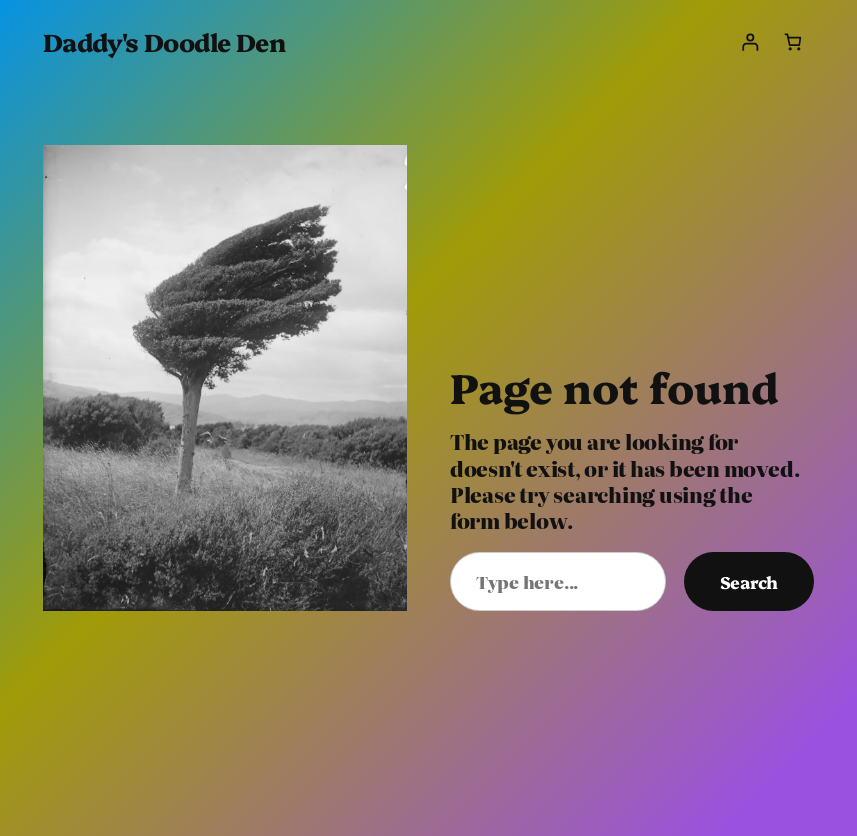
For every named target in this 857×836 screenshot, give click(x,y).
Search (749, 581)
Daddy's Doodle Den (164, 41)
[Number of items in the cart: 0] (792, 41)
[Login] (749, 41)
